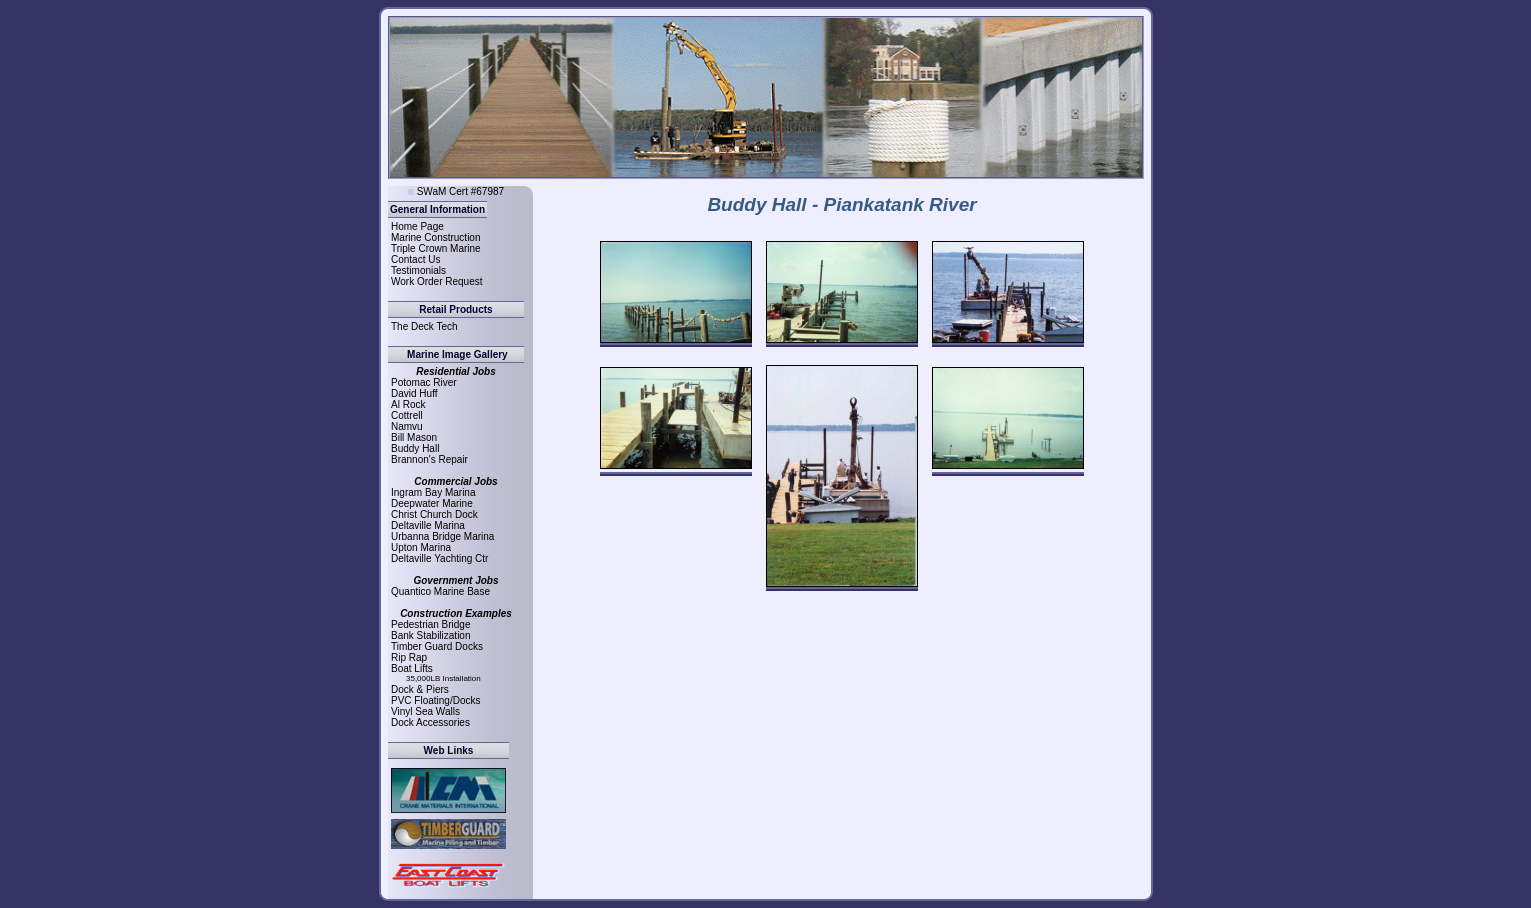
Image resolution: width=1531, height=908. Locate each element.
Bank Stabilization (431, 635)
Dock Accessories (430, 722)
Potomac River (424, 382)
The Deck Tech (424, 326)
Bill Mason (414, 437)
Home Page (417, 226)
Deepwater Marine (432, 503)
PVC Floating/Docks (435, 700)
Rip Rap (409, 657)
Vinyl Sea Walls (425, 711)
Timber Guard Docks (437, 646)
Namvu (407, 426)
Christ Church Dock (434, 514)
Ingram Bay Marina (433, 492)
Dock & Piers (420, 689)
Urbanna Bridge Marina (442, 536)
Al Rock (408, 404)
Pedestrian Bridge (431, 624)
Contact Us (415, 259)
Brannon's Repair (429, 459)
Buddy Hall (415, 448)
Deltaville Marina (428, 525)
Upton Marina (421, 547)
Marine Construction (435, 237)
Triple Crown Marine (436, 248)
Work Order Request (437, 281)
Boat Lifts (412, 668)
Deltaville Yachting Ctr (439, 558)
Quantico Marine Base (440, 591)
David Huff (414, 393)
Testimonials (418, 270)
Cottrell (407, 415)
